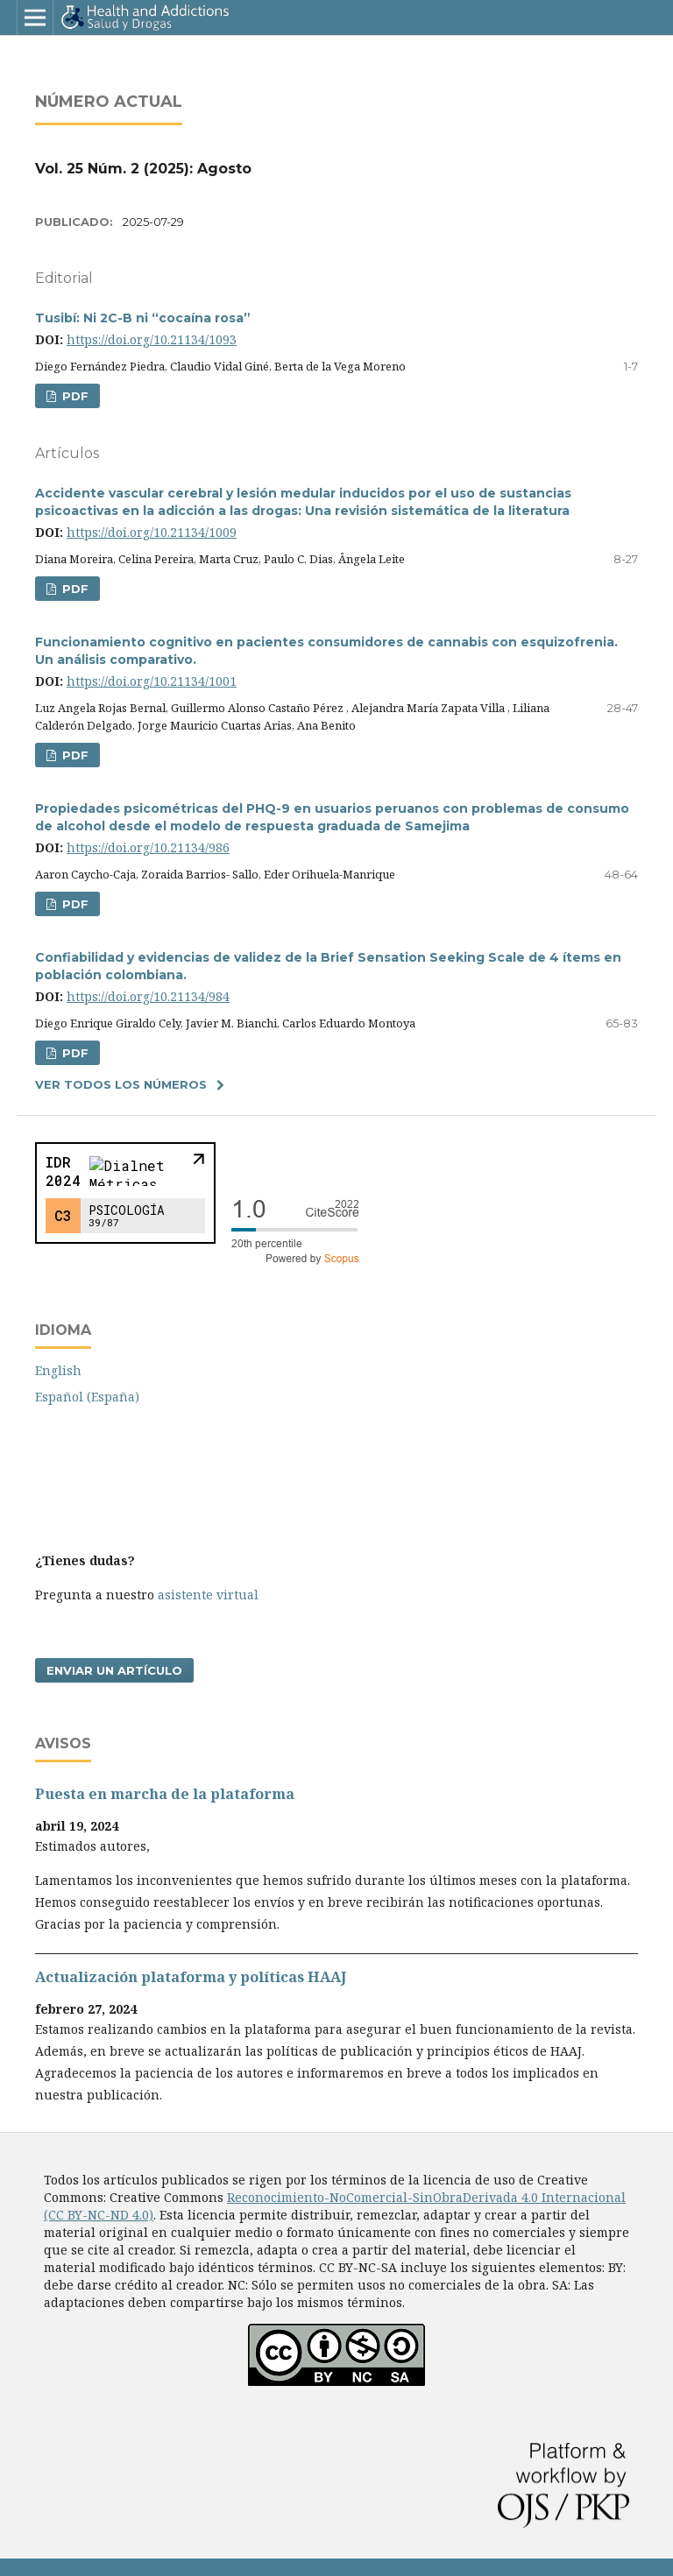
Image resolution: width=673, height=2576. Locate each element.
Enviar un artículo (114, 1670)
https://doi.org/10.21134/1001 (152, 681)
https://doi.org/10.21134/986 (148, 847)
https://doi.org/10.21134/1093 (152, 339)
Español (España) (87, 1396)
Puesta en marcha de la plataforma (164, 1793)
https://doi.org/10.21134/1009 (152, 532)
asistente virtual (208, 1594)
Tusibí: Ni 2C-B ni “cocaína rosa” (143, 318)
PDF (74, 396)
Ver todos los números (121, 1084)
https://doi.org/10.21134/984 (148, 996)
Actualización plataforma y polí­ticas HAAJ (190, 1977)
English (58, 1370)
